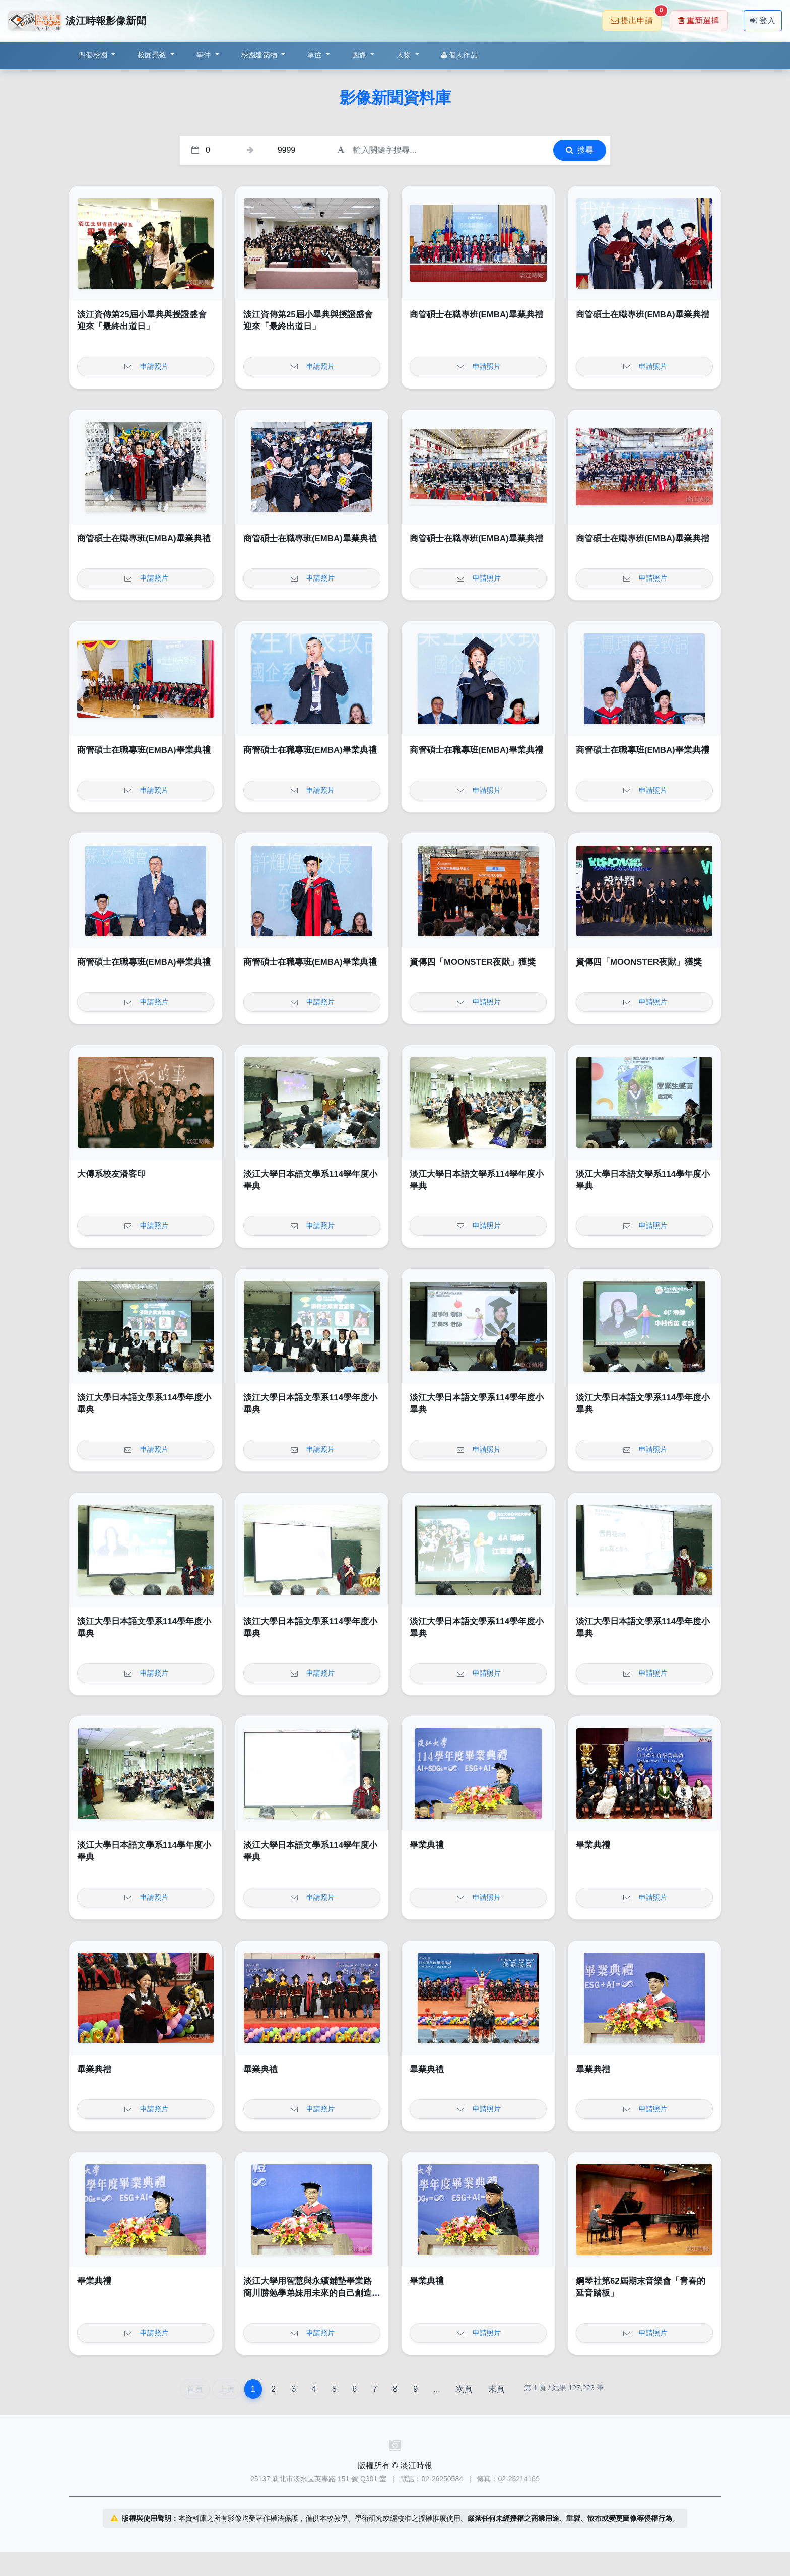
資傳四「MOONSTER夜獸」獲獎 (473, 962)
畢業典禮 (427, 1845)
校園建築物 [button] (260, 55)
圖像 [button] (360, 55)
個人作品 (459, 55)
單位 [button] (315, 55)
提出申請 (636, 17)
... (436, 2389)
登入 (762, 20)
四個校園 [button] (94, 55)
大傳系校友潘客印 (111, 1174)
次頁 (464, 2389)
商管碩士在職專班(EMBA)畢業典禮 (476, 314)
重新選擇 (698, 20)
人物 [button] (405, 55)
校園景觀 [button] (153, 55)
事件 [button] (204, 55)
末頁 (496, 2389)
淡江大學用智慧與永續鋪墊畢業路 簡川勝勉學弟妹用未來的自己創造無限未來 (311, 2292)
